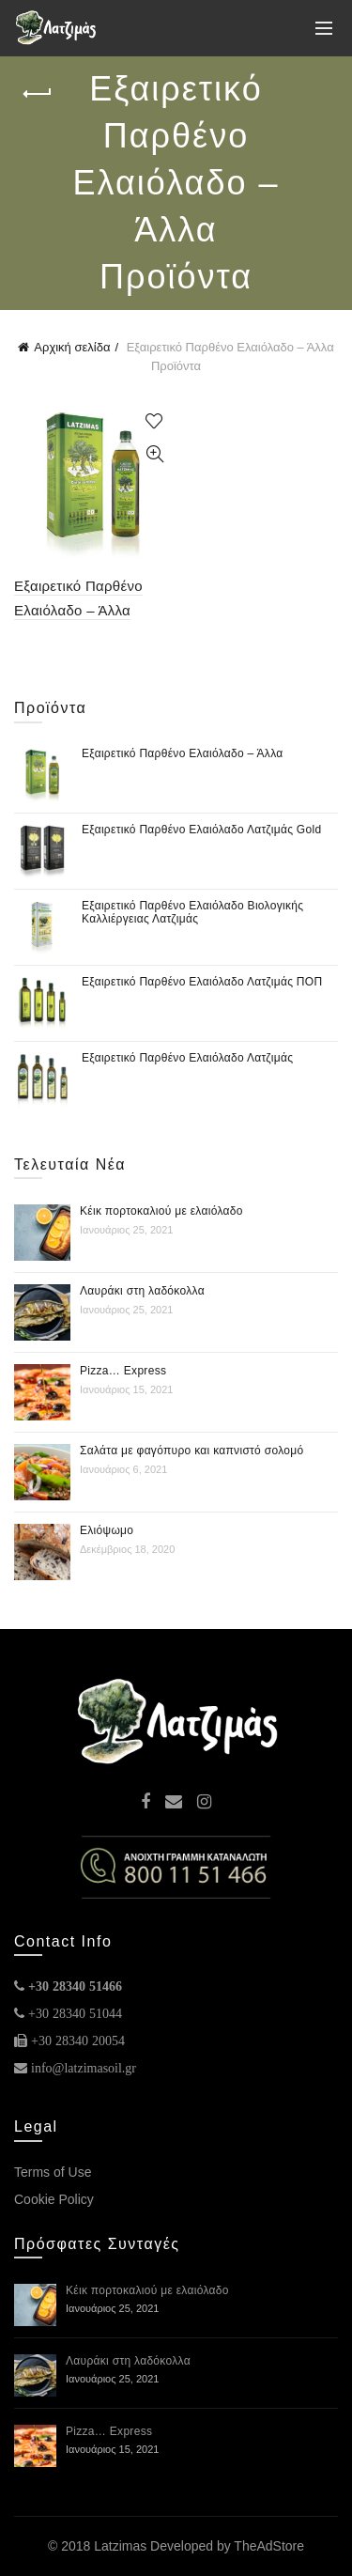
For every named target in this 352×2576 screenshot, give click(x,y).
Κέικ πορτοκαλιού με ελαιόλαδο (161, 1211)
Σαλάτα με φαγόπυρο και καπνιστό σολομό (191, 1450)
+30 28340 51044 (75, 2013)
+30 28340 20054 (78, 2040)
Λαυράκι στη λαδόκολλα (142, 1290)
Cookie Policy (54, 2199)
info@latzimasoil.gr (83, 2067)
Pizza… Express (123, 1370)
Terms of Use (52, 2172)
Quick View (155, 454)
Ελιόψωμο (106, 1530)
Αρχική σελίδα (72, 347)
